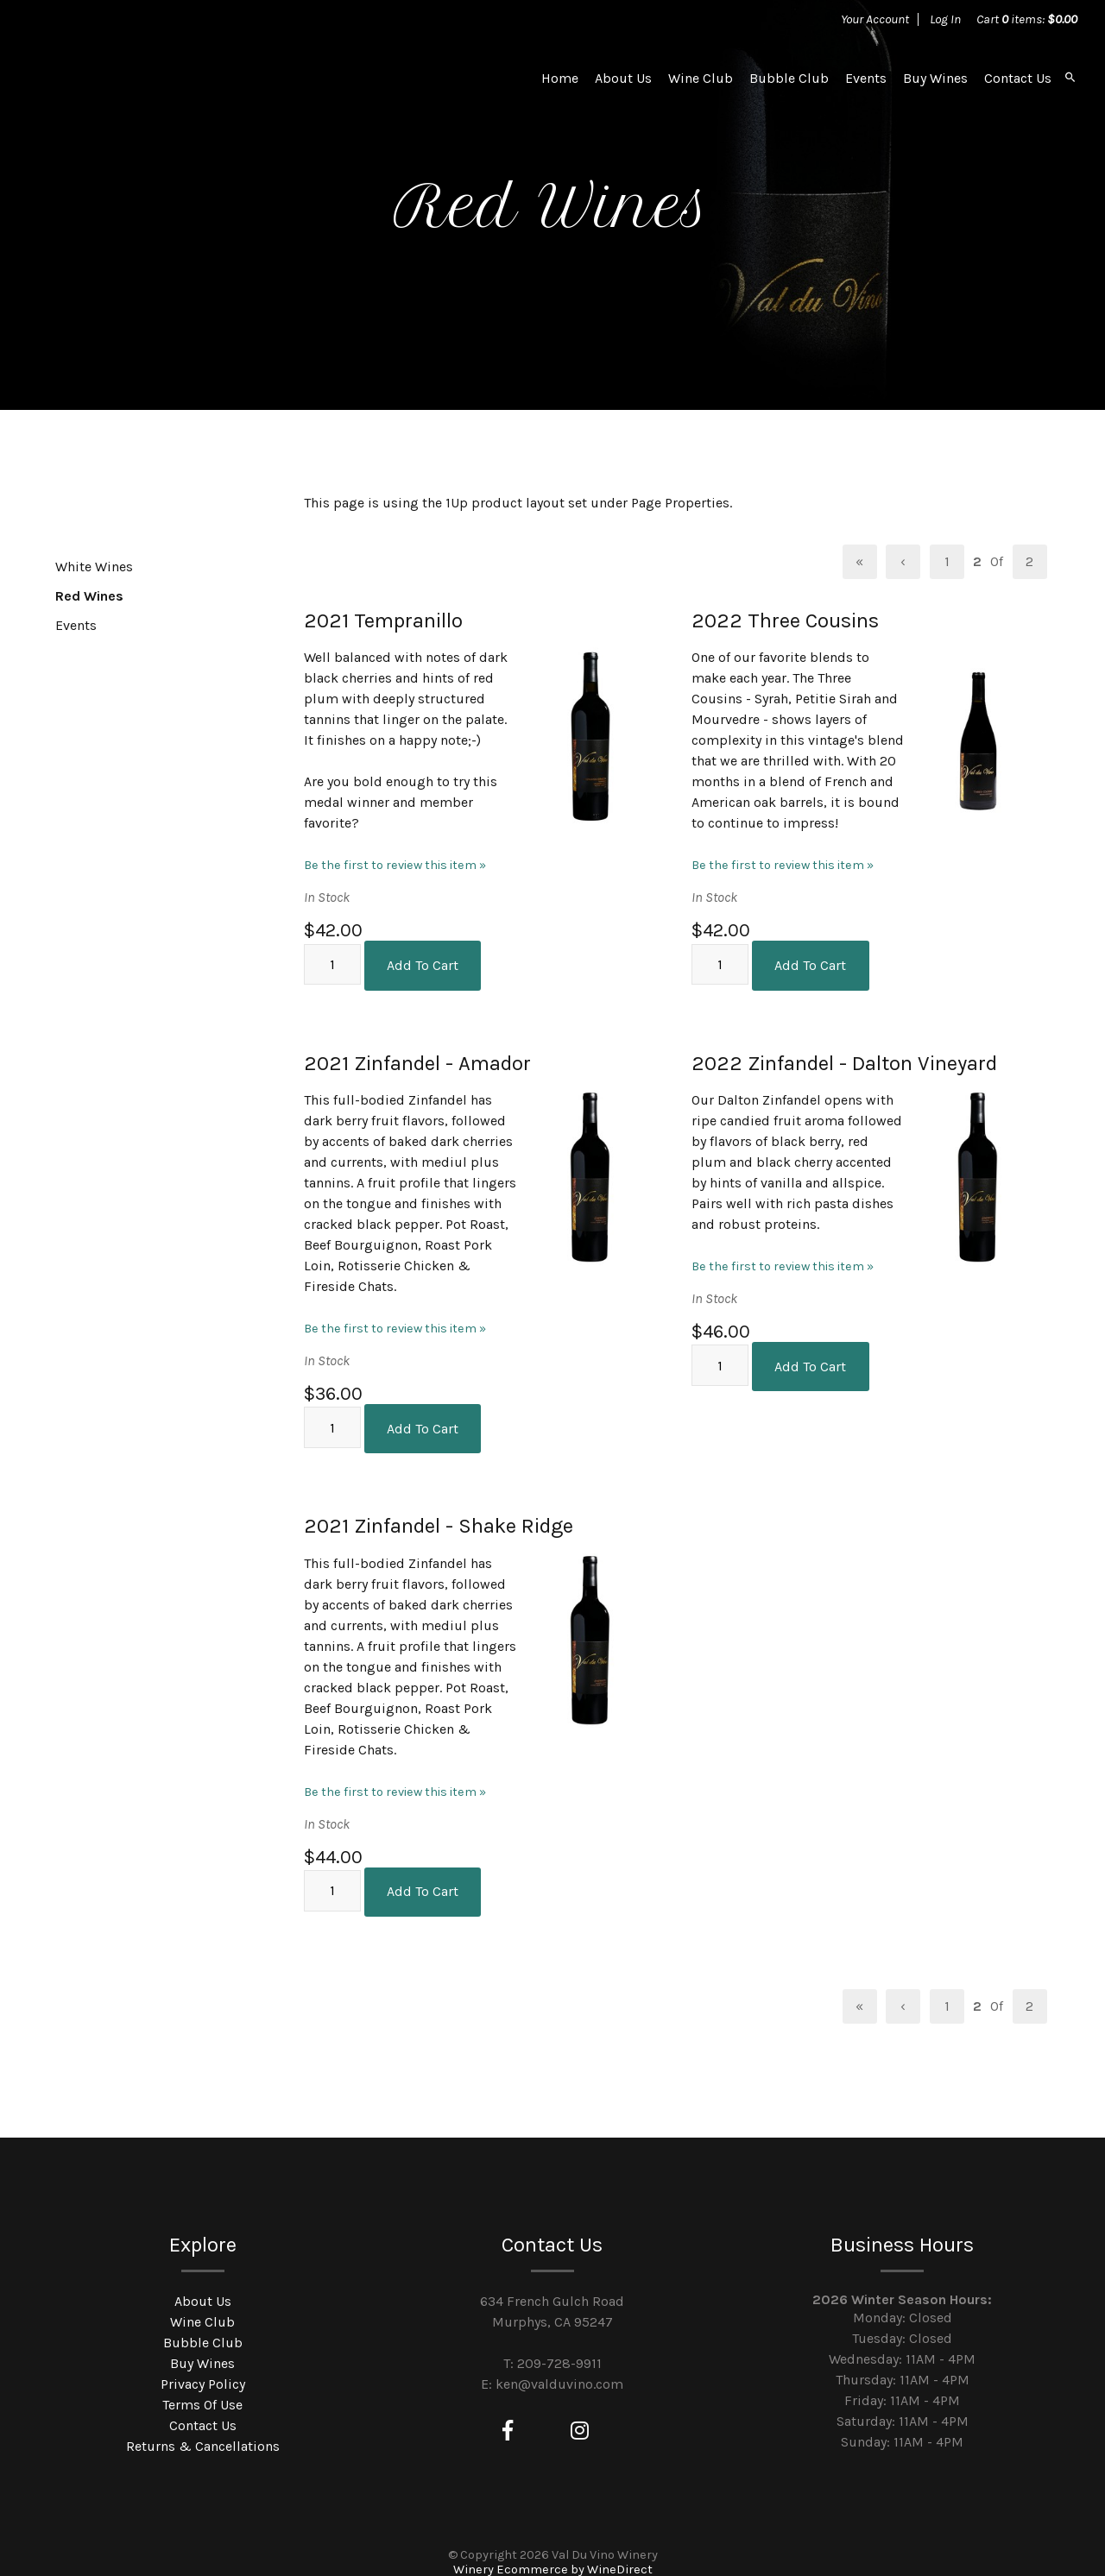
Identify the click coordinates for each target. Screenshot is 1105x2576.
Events (866, 78)
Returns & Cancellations (203, 2426)
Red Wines (89, 596)
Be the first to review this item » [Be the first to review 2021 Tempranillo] (395, 865)
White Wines (94, 566)
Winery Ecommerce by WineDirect (553, 2549)
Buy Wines (935, 78)
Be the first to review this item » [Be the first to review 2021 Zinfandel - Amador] (395, 1321)
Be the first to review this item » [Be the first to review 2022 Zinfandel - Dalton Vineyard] (782, 1259)
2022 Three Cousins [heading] (785, 620)
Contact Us (1017, 78)
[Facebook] (508, 2411)
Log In (945, 19)
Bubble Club (789, 78)
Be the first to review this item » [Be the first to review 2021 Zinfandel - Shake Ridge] (395, 1778)
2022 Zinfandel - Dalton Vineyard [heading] (844, 1056)
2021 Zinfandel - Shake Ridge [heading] (438, 1513)
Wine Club (700, 78)
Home (559, 78)
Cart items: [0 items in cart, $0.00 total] (1026, 19)
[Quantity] (332, 961)
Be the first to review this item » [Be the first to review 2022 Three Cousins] (782, 865)
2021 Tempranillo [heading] (383, 620)
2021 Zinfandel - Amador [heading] (417, 1056)
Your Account (875, 19)
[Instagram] (579, 2411)
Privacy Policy (203, 2364)
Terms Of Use (202, 2385)
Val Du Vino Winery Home (158, 77)
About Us (623, 78)
